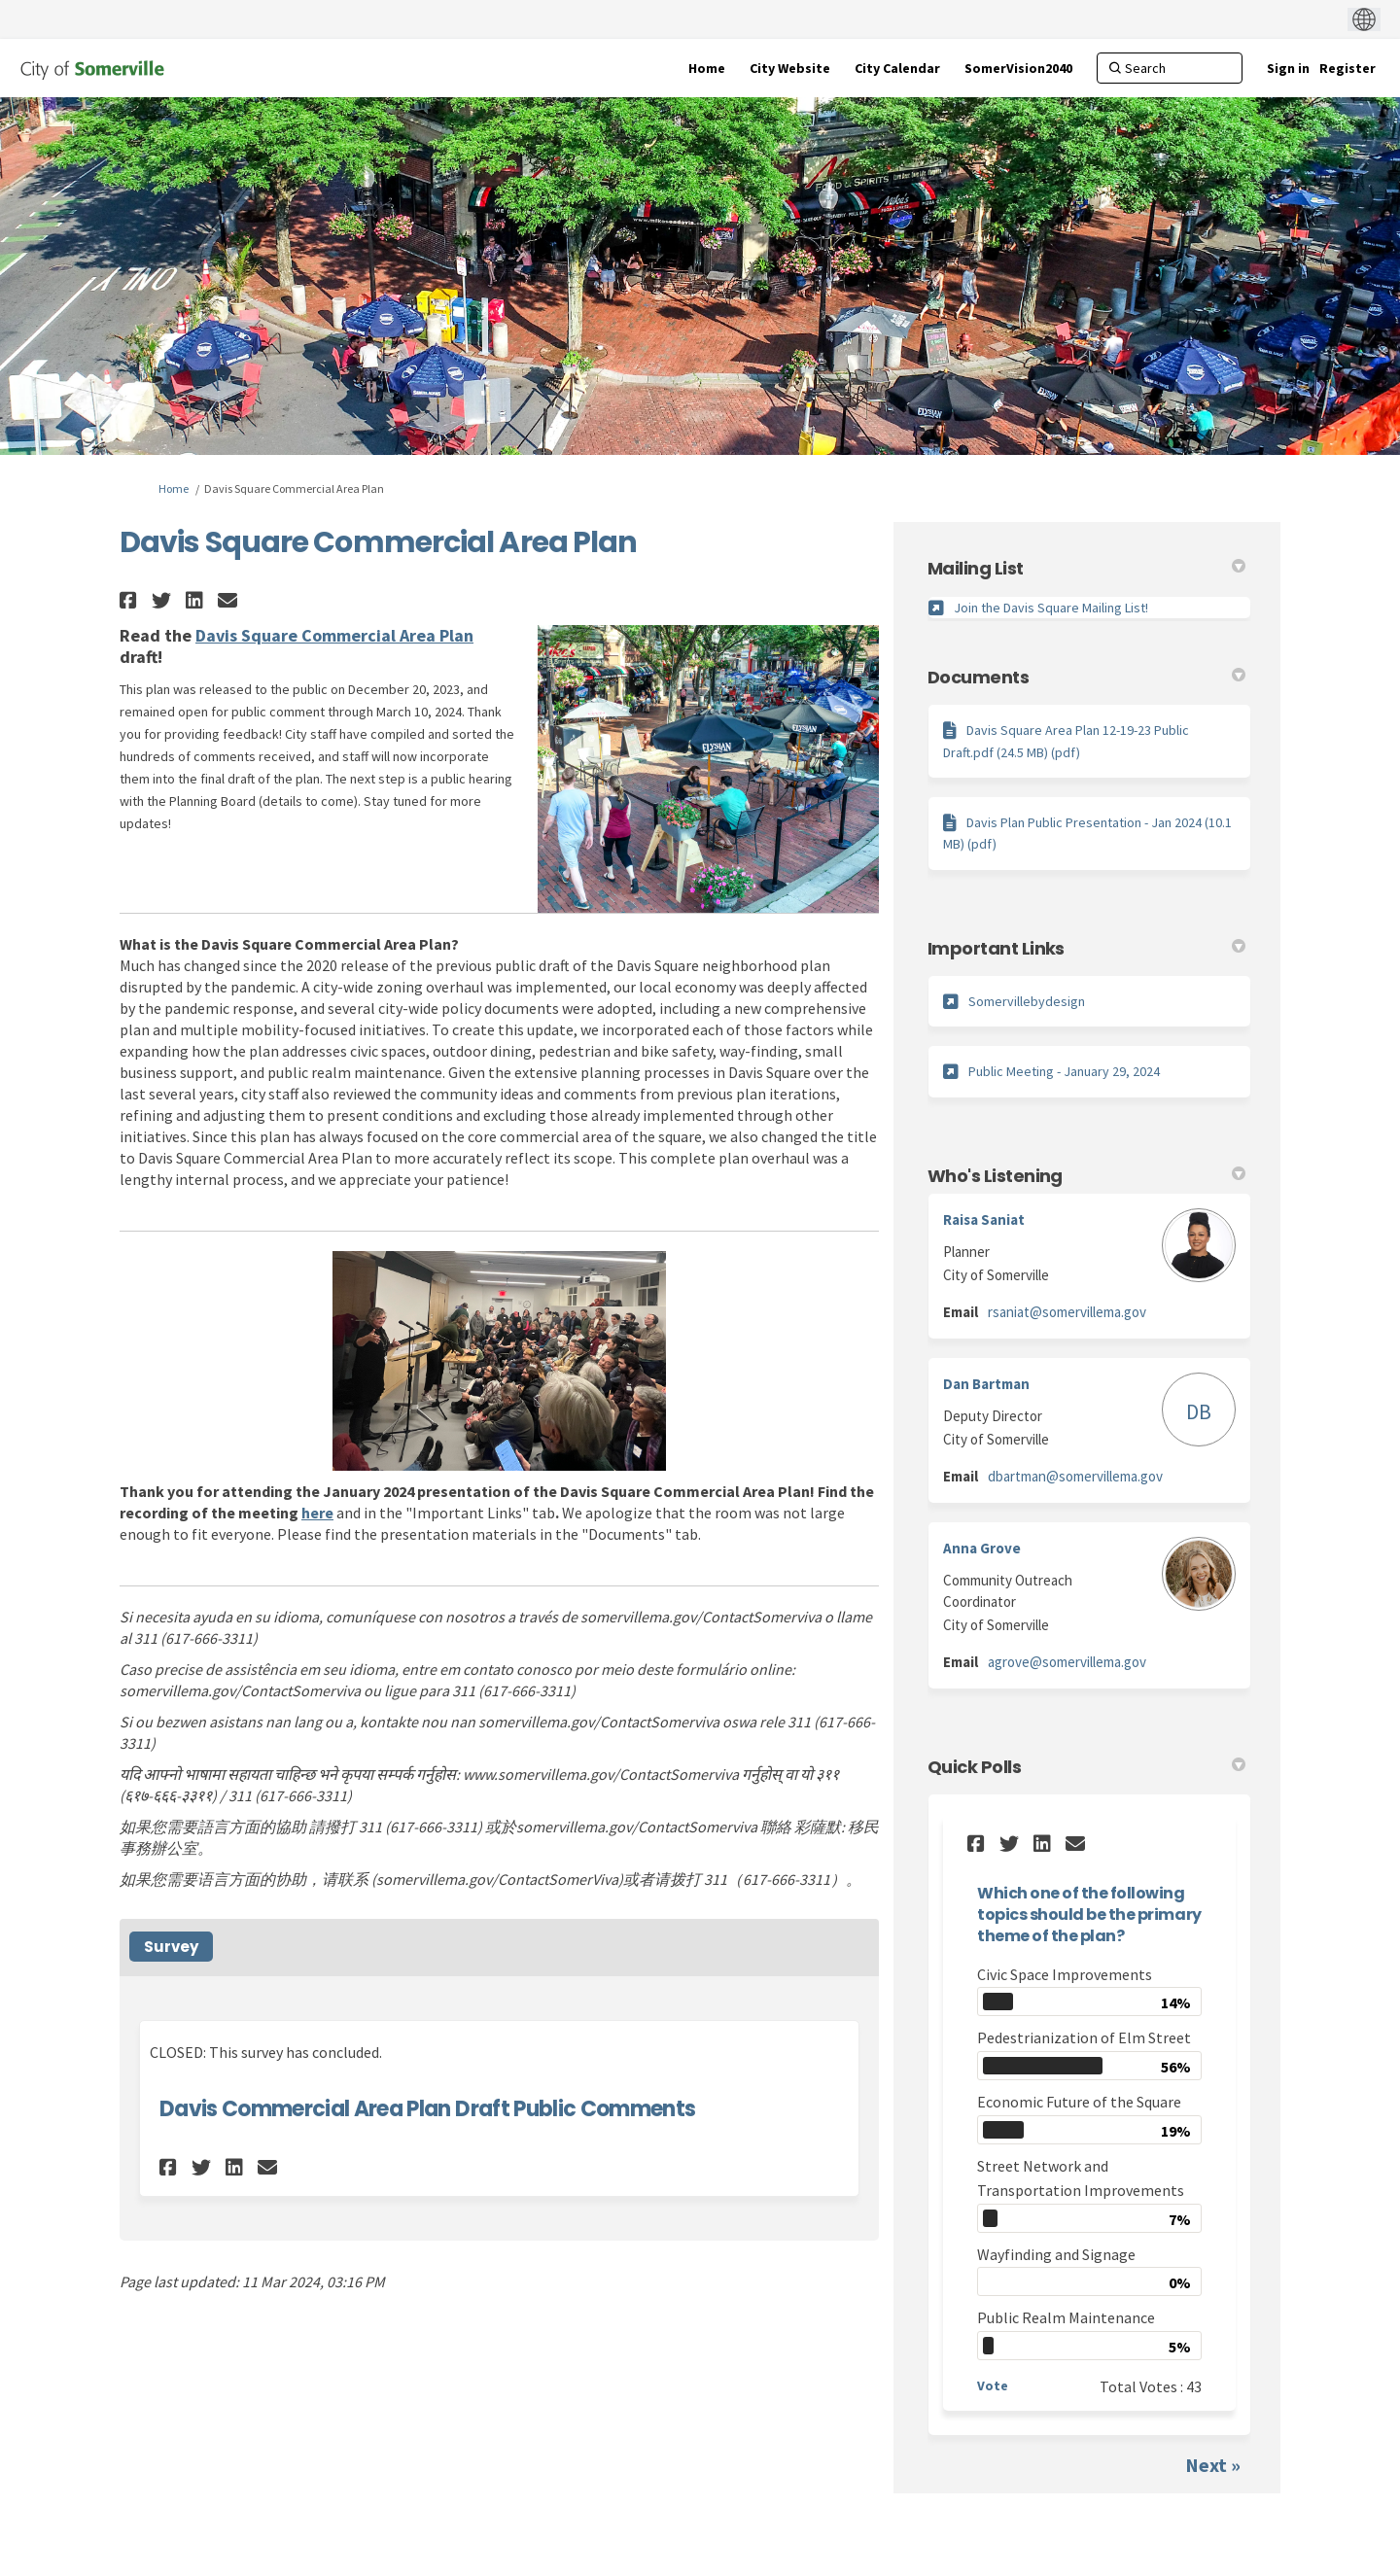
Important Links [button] (1086, 948)
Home (173, 488)
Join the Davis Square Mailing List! (1051, 607)
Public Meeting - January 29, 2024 (1064, 1071)
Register (1347, 68)
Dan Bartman (986, 1384)
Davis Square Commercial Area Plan (334, 635)
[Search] (1169, 68)
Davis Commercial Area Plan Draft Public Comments (427, 2109)
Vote (992, 2385)
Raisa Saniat (984, 1219)
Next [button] (1206, 2465)
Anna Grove (982, 1548)
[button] (131, 600)
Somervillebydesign (1026, 1001)
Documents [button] (1086, 677)
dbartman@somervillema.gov (1075, 1476)
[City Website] (790, 68)
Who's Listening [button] (1086, 1176)
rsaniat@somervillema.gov (1067, 1312)
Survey (171, 1946)
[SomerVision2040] (1018, 68)
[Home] (706, 68)
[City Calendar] (897, 68)
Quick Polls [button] (1086, 1767)
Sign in (1288, 68)
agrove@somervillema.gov (1067, 1662)
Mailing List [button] (1086, 568)
